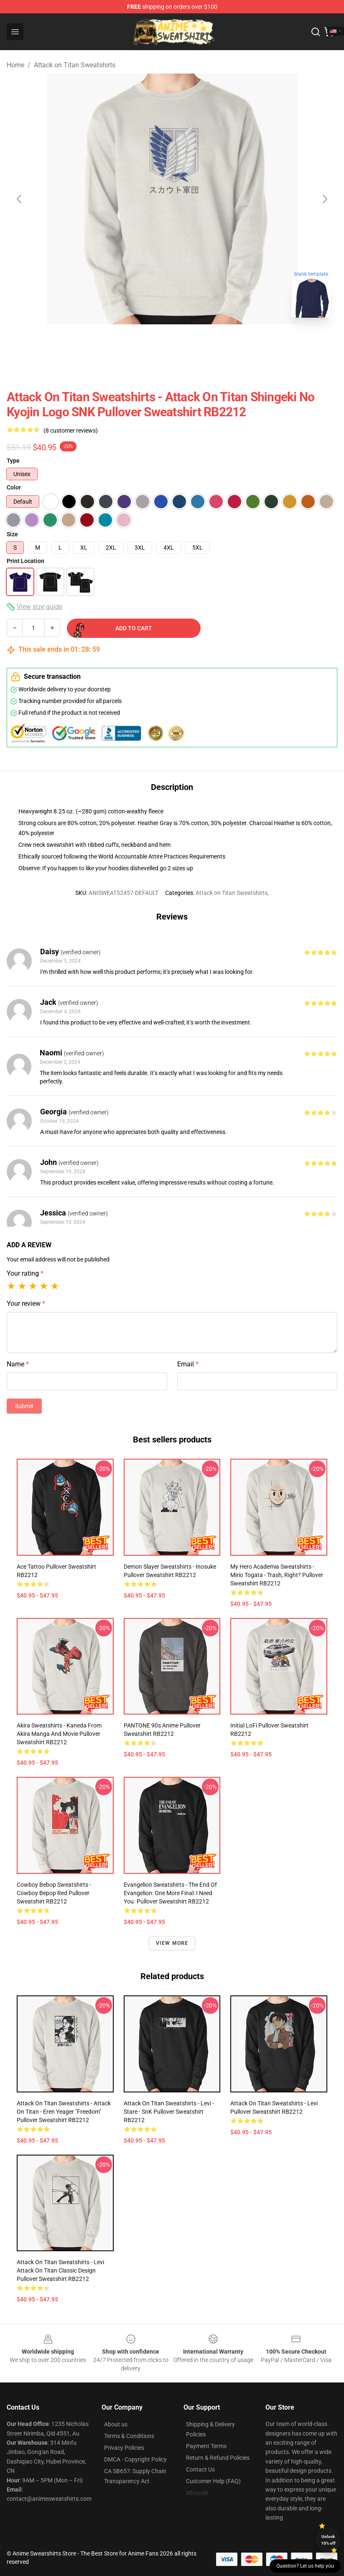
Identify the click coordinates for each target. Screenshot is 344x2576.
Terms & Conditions (129, 2436)
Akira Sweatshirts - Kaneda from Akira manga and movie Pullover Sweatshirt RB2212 (59, 1733)
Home (15, 65)
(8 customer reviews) (70, 430)
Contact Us (200, 2469)
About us (115, 2424)
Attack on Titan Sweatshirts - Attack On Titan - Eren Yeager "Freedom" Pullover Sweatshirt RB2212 (64, 2111)
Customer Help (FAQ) (213, 2481)
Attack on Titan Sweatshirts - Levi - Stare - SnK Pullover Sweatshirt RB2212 (169, 2111)
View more (172, 1943)
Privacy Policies (124, 2447)
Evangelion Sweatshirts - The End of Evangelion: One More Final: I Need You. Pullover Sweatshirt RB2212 (170, 1893)
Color (14, 487)
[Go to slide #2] (194, 343)
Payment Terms (206, 2446)
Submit (24, 1406)
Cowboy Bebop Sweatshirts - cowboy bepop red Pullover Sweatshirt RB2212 (54, 1893)
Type (13, 460)
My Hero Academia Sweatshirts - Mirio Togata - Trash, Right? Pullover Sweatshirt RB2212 (276, 1575)
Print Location (25, 561)
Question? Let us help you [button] (305, 2566)
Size (12, 534)
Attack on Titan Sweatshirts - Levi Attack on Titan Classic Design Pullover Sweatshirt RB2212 (60, 2270)
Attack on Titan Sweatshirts (74, 65)
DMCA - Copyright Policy (135, 2459)
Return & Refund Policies (218, 2457)
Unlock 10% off (328, 2539)
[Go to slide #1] (150, 343)
